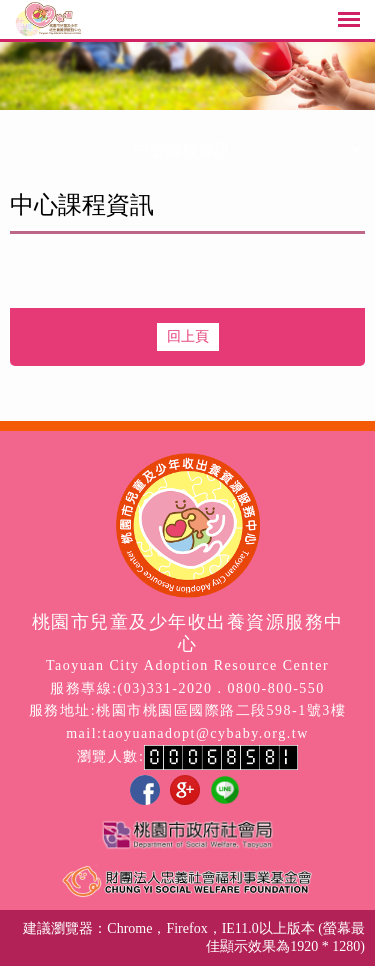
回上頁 (188, 336)
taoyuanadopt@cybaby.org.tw (206, 733)
